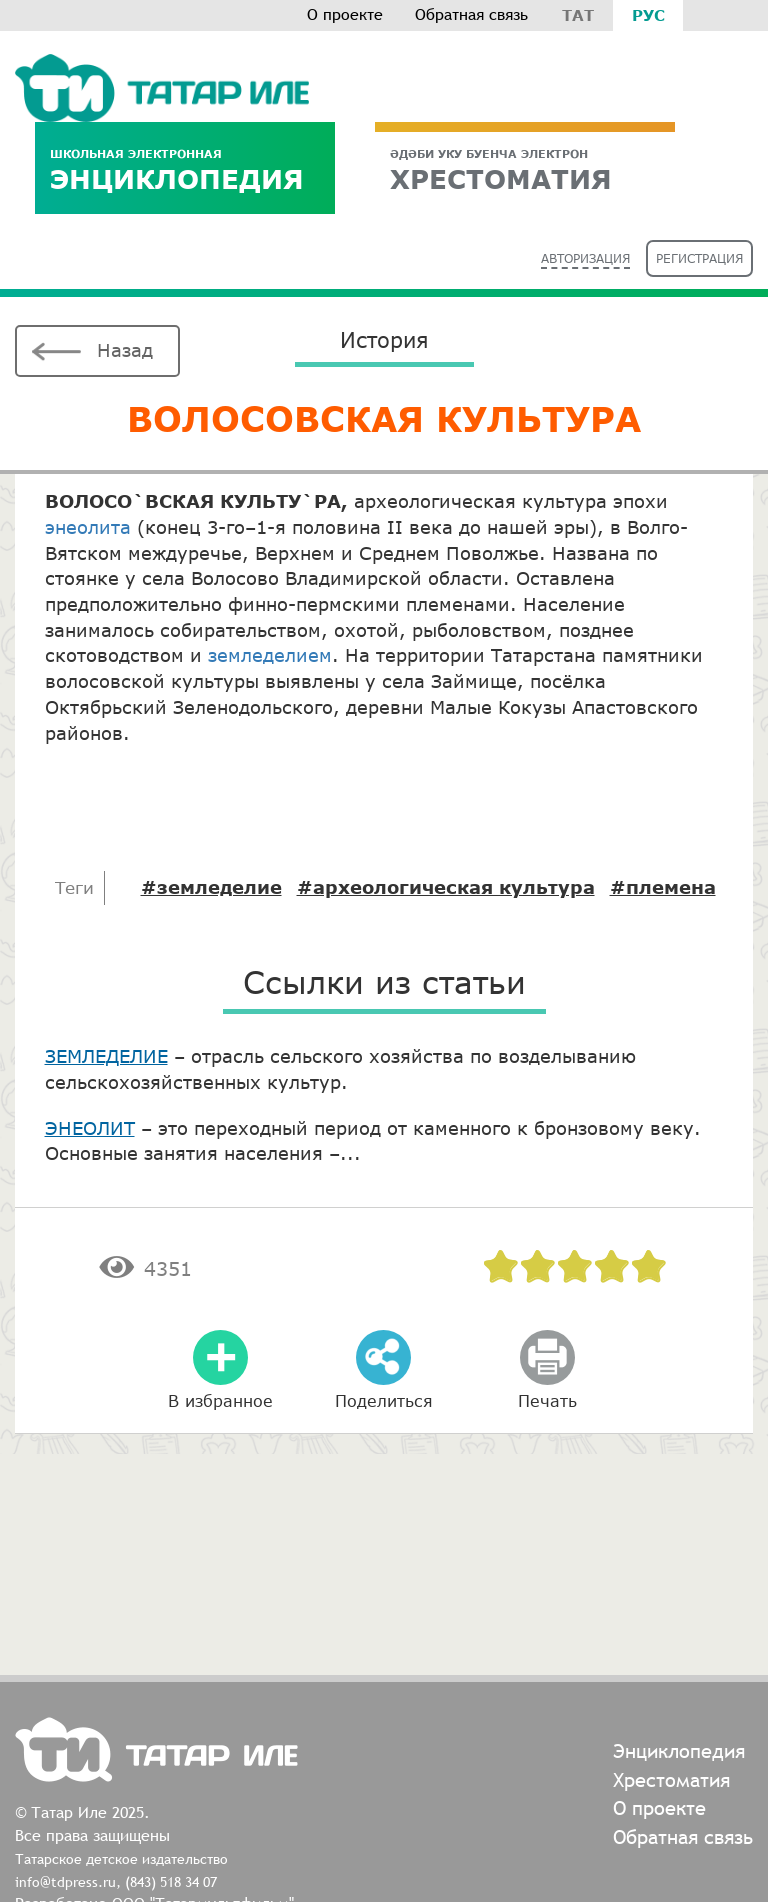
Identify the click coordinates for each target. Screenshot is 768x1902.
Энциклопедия (185, 170)
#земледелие (211, 887)
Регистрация (699, 258)
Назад (125, 350)
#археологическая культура (446, 887)
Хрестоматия (671, 1779)
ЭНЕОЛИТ (90, 1128)
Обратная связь (471, 14)
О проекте (345, 14)
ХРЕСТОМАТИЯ (525, 170)
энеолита (88, 527)
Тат (578, 15)
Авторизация (585, 258)
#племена (663, 887)
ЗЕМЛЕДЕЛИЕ (106, 1056)
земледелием (270, 655)
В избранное (220, 1400)
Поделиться (384, 1400)
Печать (547, 1400)
